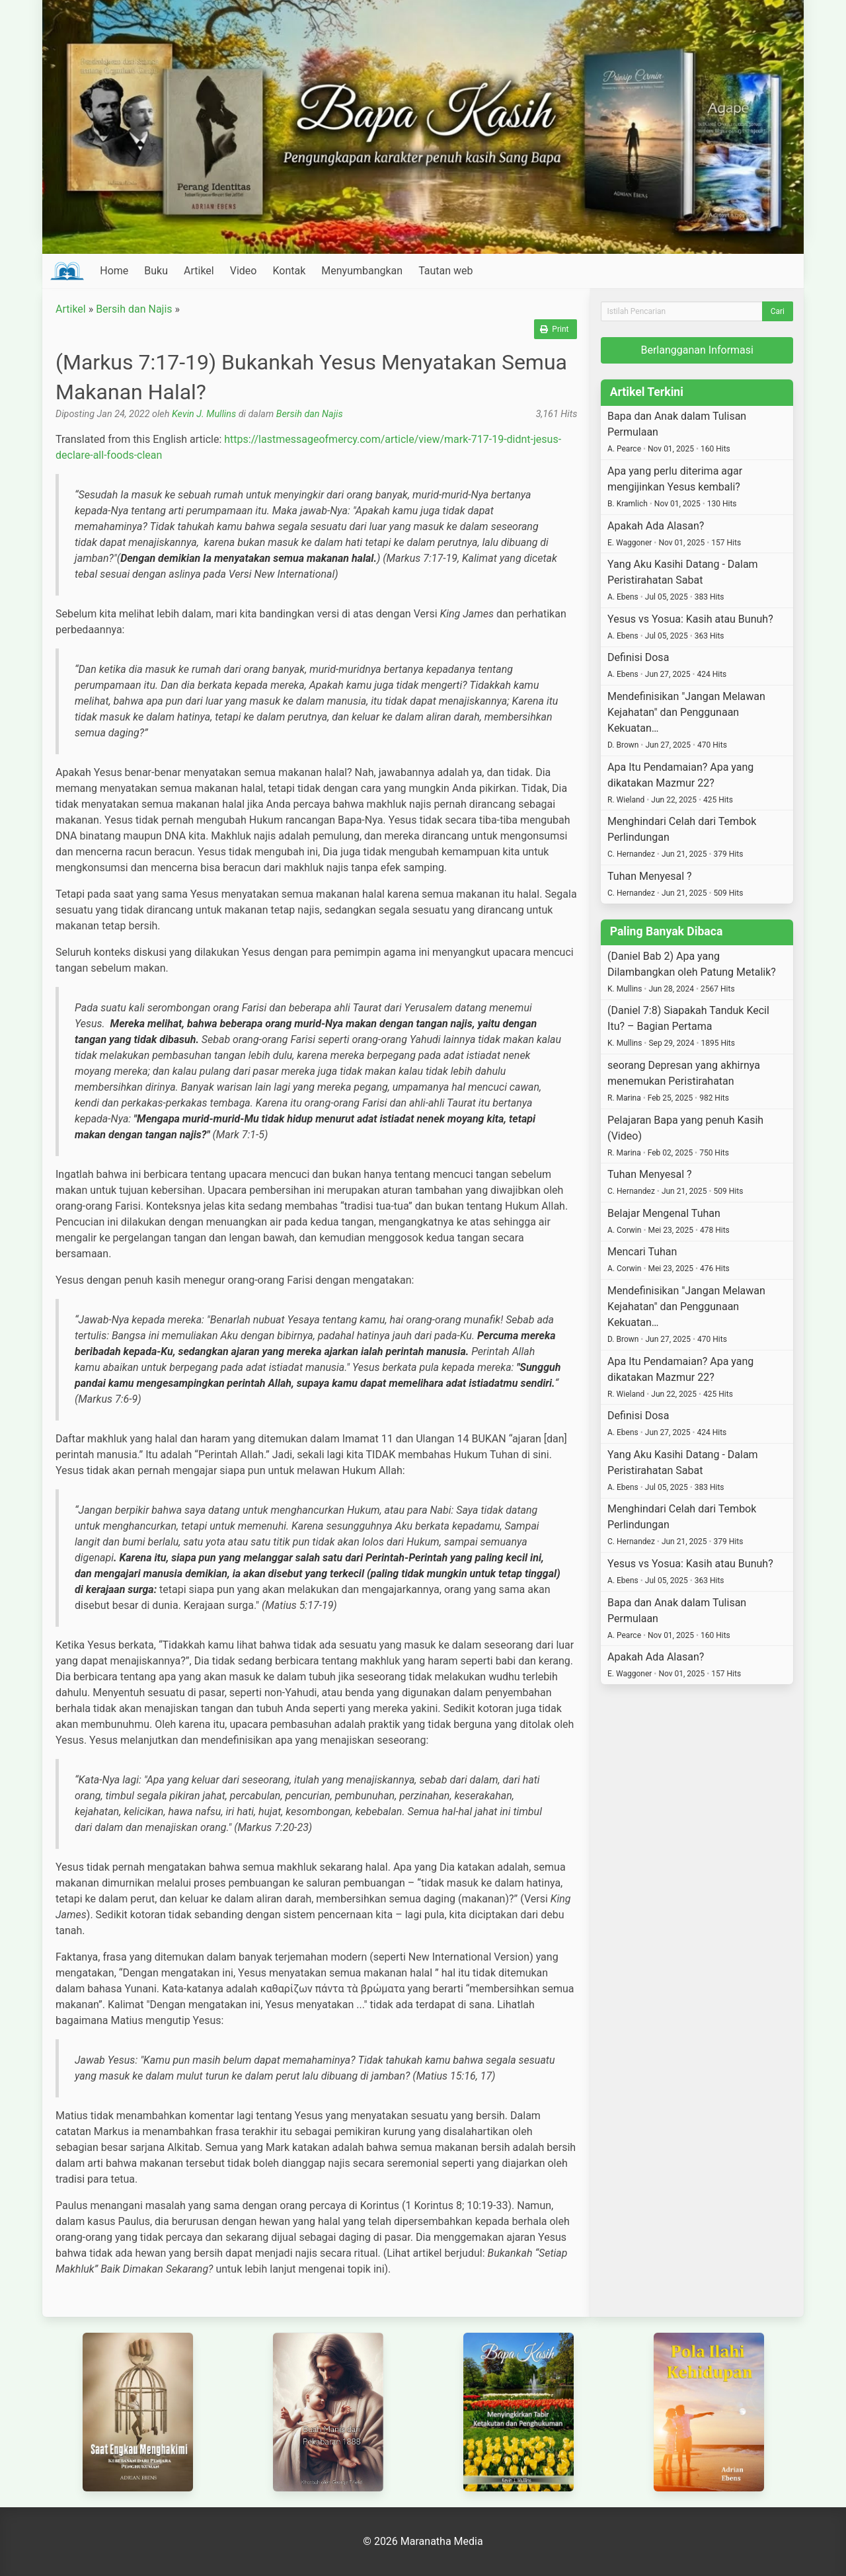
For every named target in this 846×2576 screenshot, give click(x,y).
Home (114, 270)
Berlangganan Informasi (696, 350)
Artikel (199, 270)
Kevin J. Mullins (204, 414)
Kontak (288, 270)
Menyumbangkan (362, 270)
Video (243, 270)
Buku (156, 270)
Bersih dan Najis (134, 309)
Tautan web (445, 270)
